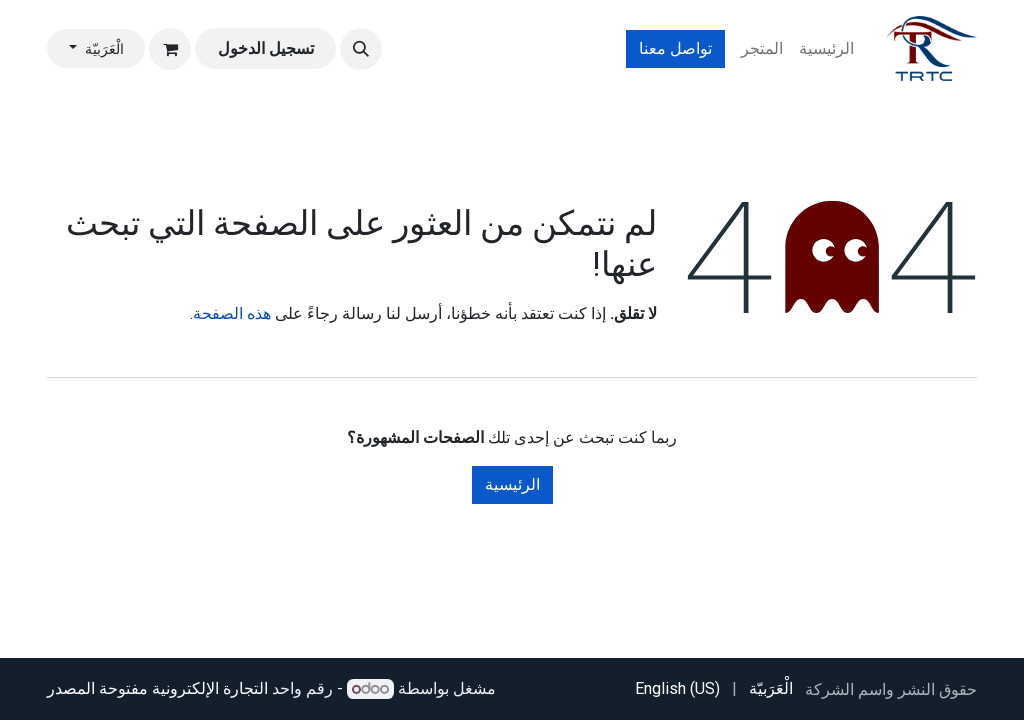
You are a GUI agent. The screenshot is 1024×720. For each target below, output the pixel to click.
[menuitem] (826, 49)
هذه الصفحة (232, 313)
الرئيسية (512, 484)
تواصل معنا (675, 48)
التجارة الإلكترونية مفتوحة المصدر (157, 688)
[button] (361, 49)
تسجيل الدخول (266, 48)
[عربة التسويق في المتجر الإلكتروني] (170, 49)
